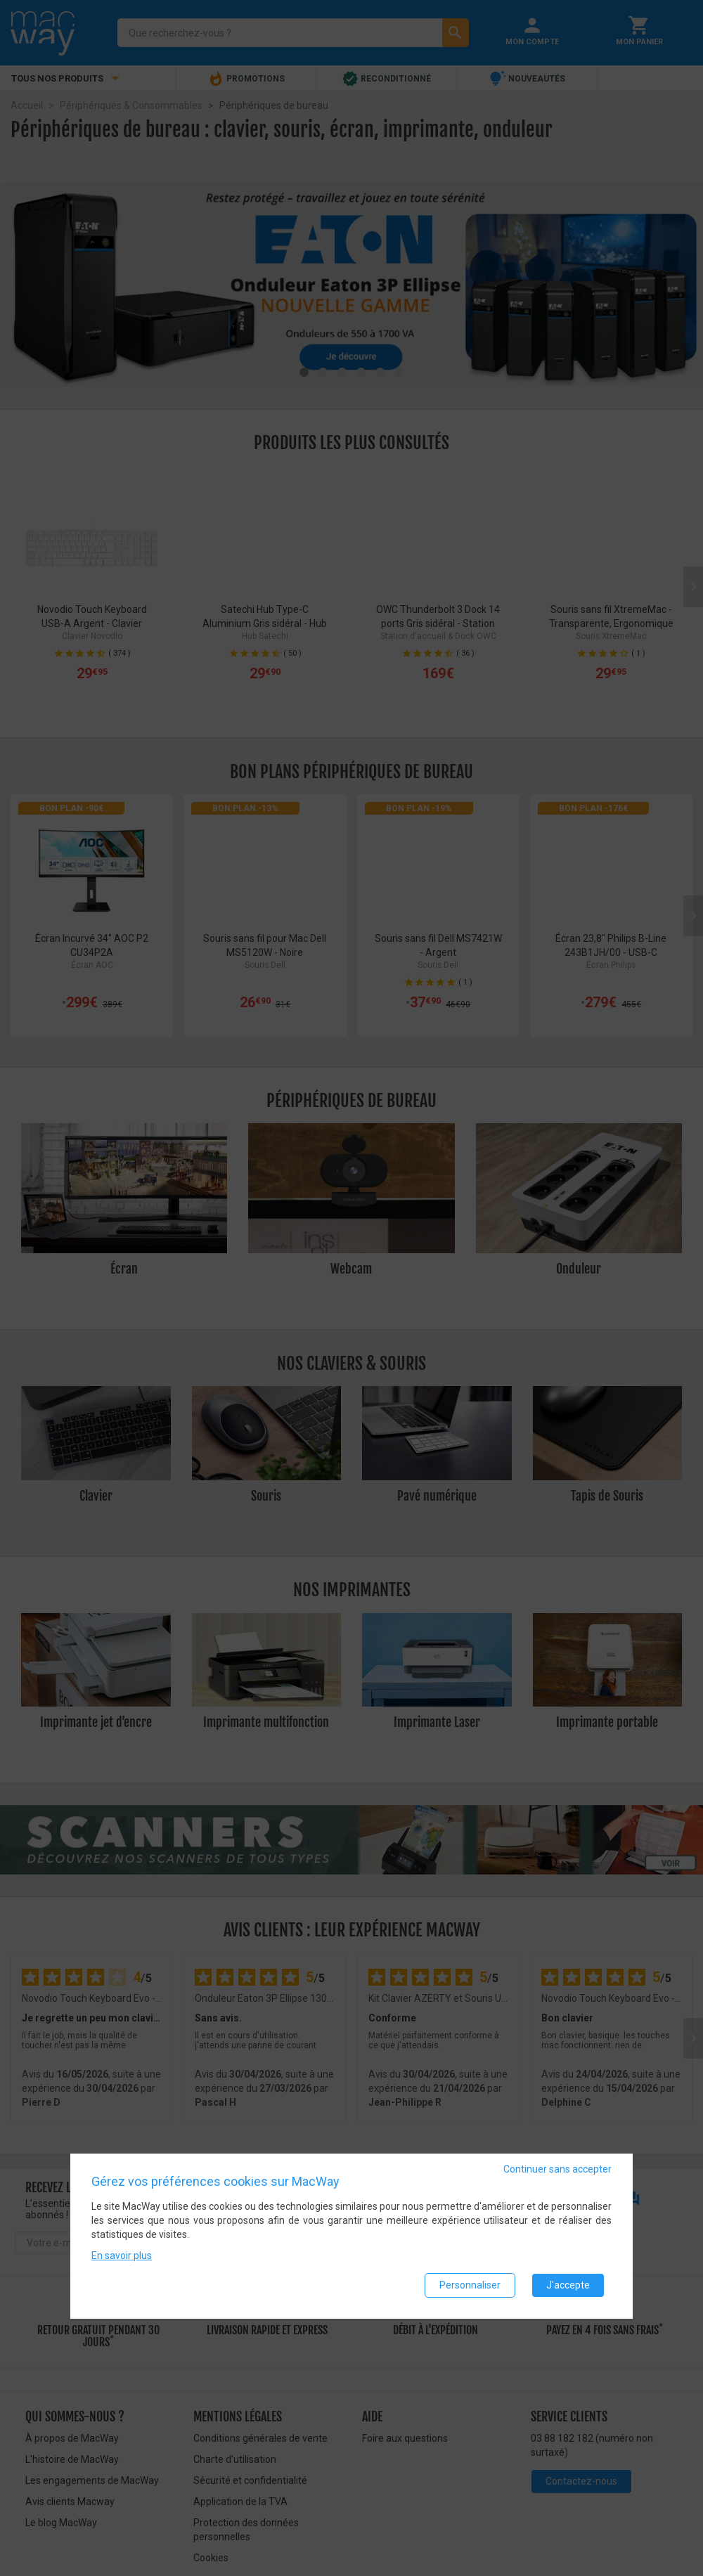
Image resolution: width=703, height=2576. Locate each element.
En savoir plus (121, 2255)
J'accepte (568, 2285)
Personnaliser (470, 2285)
